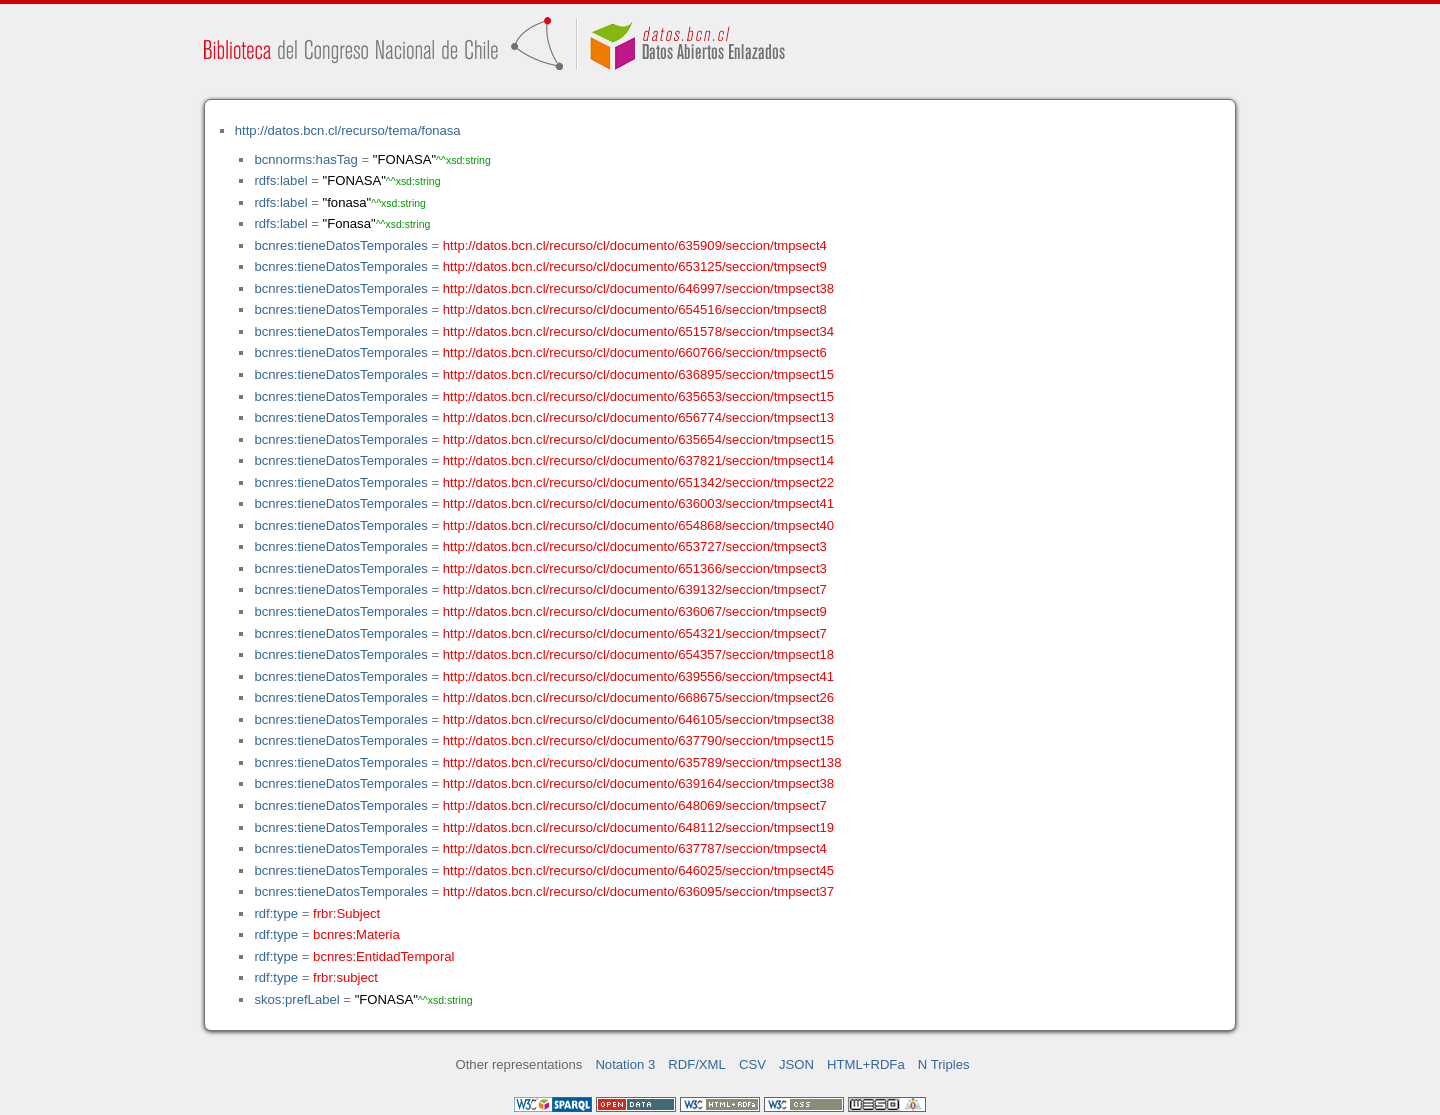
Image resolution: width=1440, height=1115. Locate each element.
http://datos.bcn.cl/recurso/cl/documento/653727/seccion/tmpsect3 (635, 546)
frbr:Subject (346, 913)
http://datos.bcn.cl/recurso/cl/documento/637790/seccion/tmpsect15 (638, 740)
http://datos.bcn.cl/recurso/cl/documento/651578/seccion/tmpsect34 (638, 331)
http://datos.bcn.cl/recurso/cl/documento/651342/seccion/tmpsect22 (638, 482)
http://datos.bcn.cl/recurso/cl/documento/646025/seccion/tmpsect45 (638, 870)
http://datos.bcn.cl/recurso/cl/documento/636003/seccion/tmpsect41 (638, 503)
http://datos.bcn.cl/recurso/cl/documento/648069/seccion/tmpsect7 (635, 805)
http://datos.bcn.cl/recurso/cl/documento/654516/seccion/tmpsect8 (635, 309)
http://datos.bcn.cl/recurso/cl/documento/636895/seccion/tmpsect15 (638, 374)
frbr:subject (345, 977)
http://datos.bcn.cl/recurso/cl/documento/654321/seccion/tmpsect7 (635, 633)
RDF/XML (697, 1064)
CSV (752, 1064)
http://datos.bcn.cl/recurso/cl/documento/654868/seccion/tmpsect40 (638, 525)
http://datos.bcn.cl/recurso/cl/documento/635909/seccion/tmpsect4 (635, 245)
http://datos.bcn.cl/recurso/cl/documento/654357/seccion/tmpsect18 (638, 654)
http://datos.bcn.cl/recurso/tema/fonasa (348, 130)
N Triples (944, 1064)
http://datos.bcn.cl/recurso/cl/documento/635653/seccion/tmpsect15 (638, 396)
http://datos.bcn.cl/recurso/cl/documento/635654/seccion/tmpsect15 (638, 439)
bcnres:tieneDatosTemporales (340, 245)
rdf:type (276, 913)
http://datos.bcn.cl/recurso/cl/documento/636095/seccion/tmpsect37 (638, 891)
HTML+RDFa (866, 1064)
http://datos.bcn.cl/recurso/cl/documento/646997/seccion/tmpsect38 (638, 288)
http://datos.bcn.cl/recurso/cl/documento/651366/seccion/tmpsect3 (635, 568)
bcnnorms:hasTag (305, 159)
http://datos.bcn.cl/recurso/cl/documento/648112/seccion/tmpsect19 (638, 827)
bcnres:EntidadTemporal (383, 956)
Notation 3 (625, 1064)
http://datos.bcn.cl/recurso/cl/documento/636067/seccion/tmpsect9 (635, 611)
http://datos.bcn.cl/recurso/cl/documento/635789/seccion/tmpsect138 (642, 762)
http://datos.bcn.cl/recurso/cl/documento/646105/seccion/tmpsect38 (638, 719)
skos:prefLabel (296, 999)
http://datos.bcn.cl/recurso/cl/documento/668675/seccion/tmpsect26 (638, 697)
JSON (796, 1064)
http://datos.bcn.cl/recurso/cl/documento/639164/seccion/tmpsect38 (638, 783)
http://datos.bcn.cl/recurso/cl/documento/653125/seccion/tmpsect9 (635, 266)
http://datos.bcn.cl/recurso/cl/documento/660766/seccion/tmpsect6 (635, 352)
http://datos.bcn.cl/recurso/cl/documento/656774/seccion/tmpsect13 (638, 417)
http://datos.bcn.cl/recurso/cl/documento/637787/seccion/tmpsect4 (635, 848)
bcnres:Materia (356, 934)
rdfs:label (280, 180)
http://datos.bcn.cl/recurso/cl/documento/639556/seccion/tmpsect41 (638, 676)
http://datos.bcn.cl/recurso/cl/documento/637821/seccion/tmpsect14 (638, 460)
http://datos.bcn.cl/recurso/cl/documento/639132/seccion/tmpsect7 (635, 589)
